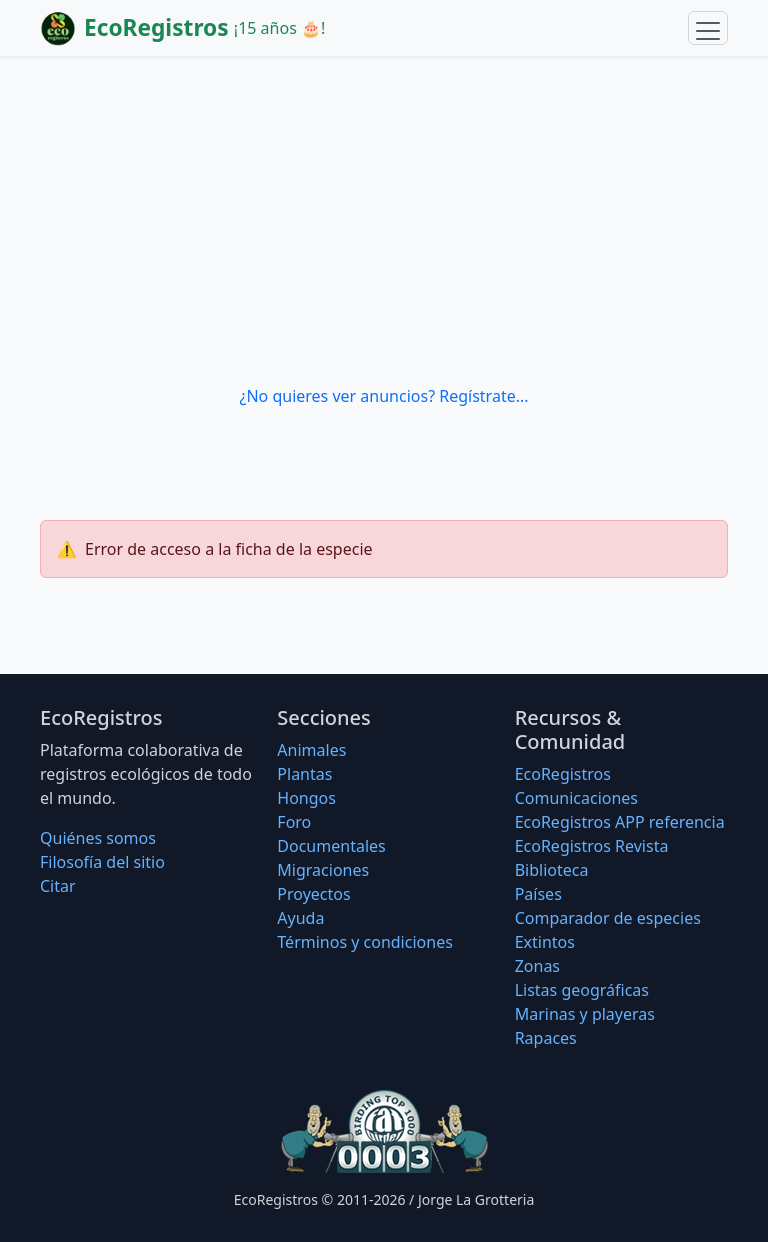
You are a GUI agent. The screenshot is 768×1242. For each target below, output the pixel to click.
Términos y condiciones (365, 942)
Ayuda (300, 918)
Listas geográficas (582, 990)
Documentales (331, 846)
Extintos (545, 942)
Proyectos (313, 894)
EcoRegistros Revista (592, 846)
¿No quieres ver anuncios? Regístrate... (383, 396)
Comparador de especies (608, 918)
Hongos (306, 798)
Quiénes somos (98, 838)
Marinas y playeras (585, 1014)
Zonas (537, 966)
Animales (311, 750)
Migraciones (323, 870)
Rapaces (546, 1038)
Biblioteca (552, 870)
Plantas (304, 774)
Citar (58, 886)
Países (538, 894)
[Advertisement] (384, 220)
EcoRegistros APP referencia (620, 822)
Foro (294, 822)
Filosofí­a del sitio (102, 862)
